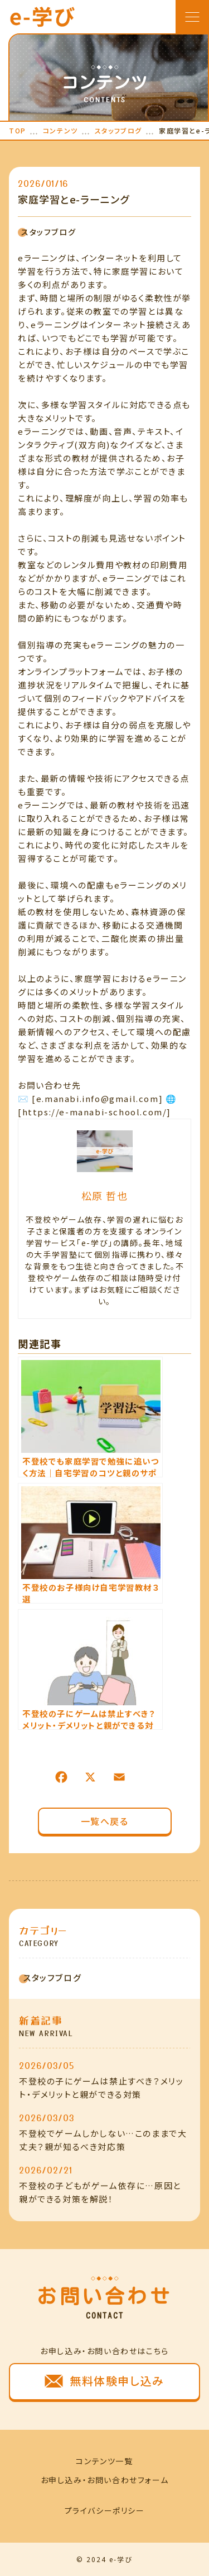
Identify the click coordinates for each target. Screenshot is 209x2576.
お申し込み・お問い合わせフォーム (105, 2479)
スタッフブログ (47, 231)
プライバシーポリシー (105, 2510)
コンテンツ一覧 (104, 2460)
